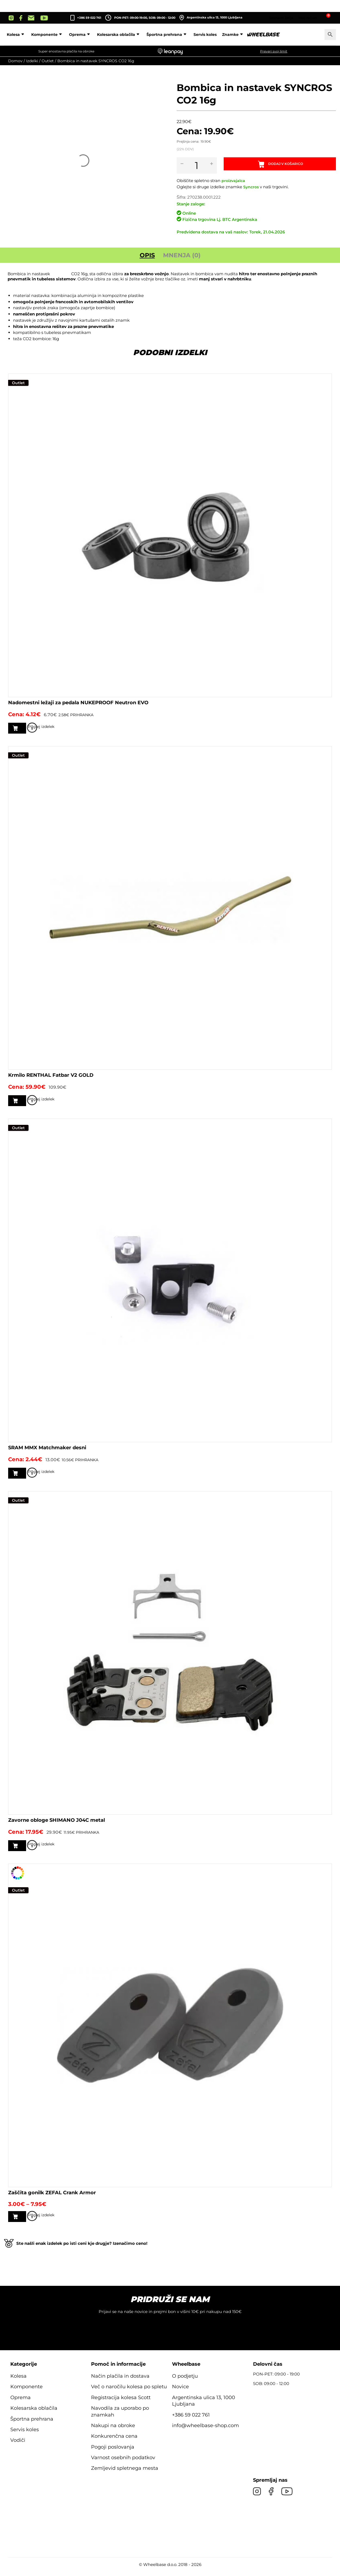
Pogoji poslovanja (112, 2452)
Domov (15, 60)
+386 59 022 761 (89, 18)
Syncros (251, 186)
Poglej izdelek (324, 729)
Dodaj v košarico (289, 165)
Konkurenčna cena (114, 2441)
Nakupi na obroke (113, 2431)
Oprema (115, 34)
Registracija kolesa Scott (121, 2403)
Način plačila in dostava (120, 2381)
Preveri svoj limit (273, 51)
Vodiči (17, 2446)
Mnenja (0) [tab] (182, 255)
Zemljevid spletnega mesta (124, 2474)
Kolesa (51, 34)
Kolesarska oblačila (154, 34)
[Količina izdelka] (200, 165)
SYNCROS (61, 273)
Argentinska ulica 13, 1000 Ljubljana (210, 17)
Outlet (48, 60)
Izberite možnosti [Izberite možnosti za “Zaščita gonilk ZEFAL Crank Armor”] (42, 2221)
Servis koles (240, 34)
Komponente (83, 34)
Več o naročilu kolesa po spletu (129, 2392)
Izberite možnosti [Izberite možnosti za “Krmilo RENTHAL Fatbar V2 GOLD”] (42, 1102)
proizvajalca (234, 180)
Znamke (268, 34)
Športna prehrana (202, 34)
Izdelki (32, 60)
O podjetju (185, 2381)
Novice (180, 2392)
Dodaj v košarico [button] (41, 728)
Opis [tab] (147, 255)
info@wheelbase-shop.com (205, 2431)
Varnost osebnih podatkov (123, 2463)
